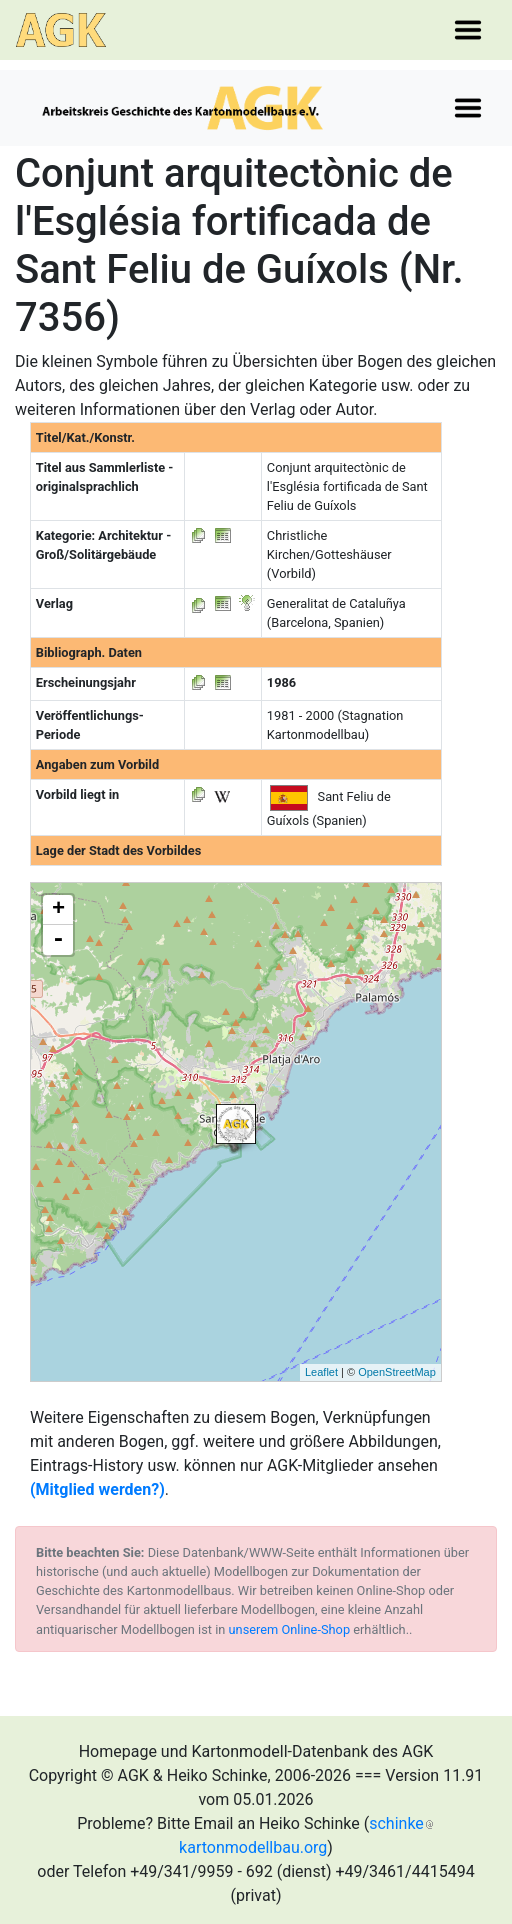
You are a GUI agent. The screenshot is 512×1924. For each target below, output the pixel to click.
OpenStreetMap (397, 1372)
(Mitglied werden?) (97, 1489)
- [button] (58, 940)
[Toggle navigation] (468, 30)
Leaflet (321, 1372)
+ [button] (58, 910)
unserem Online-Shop (290, 1629)
